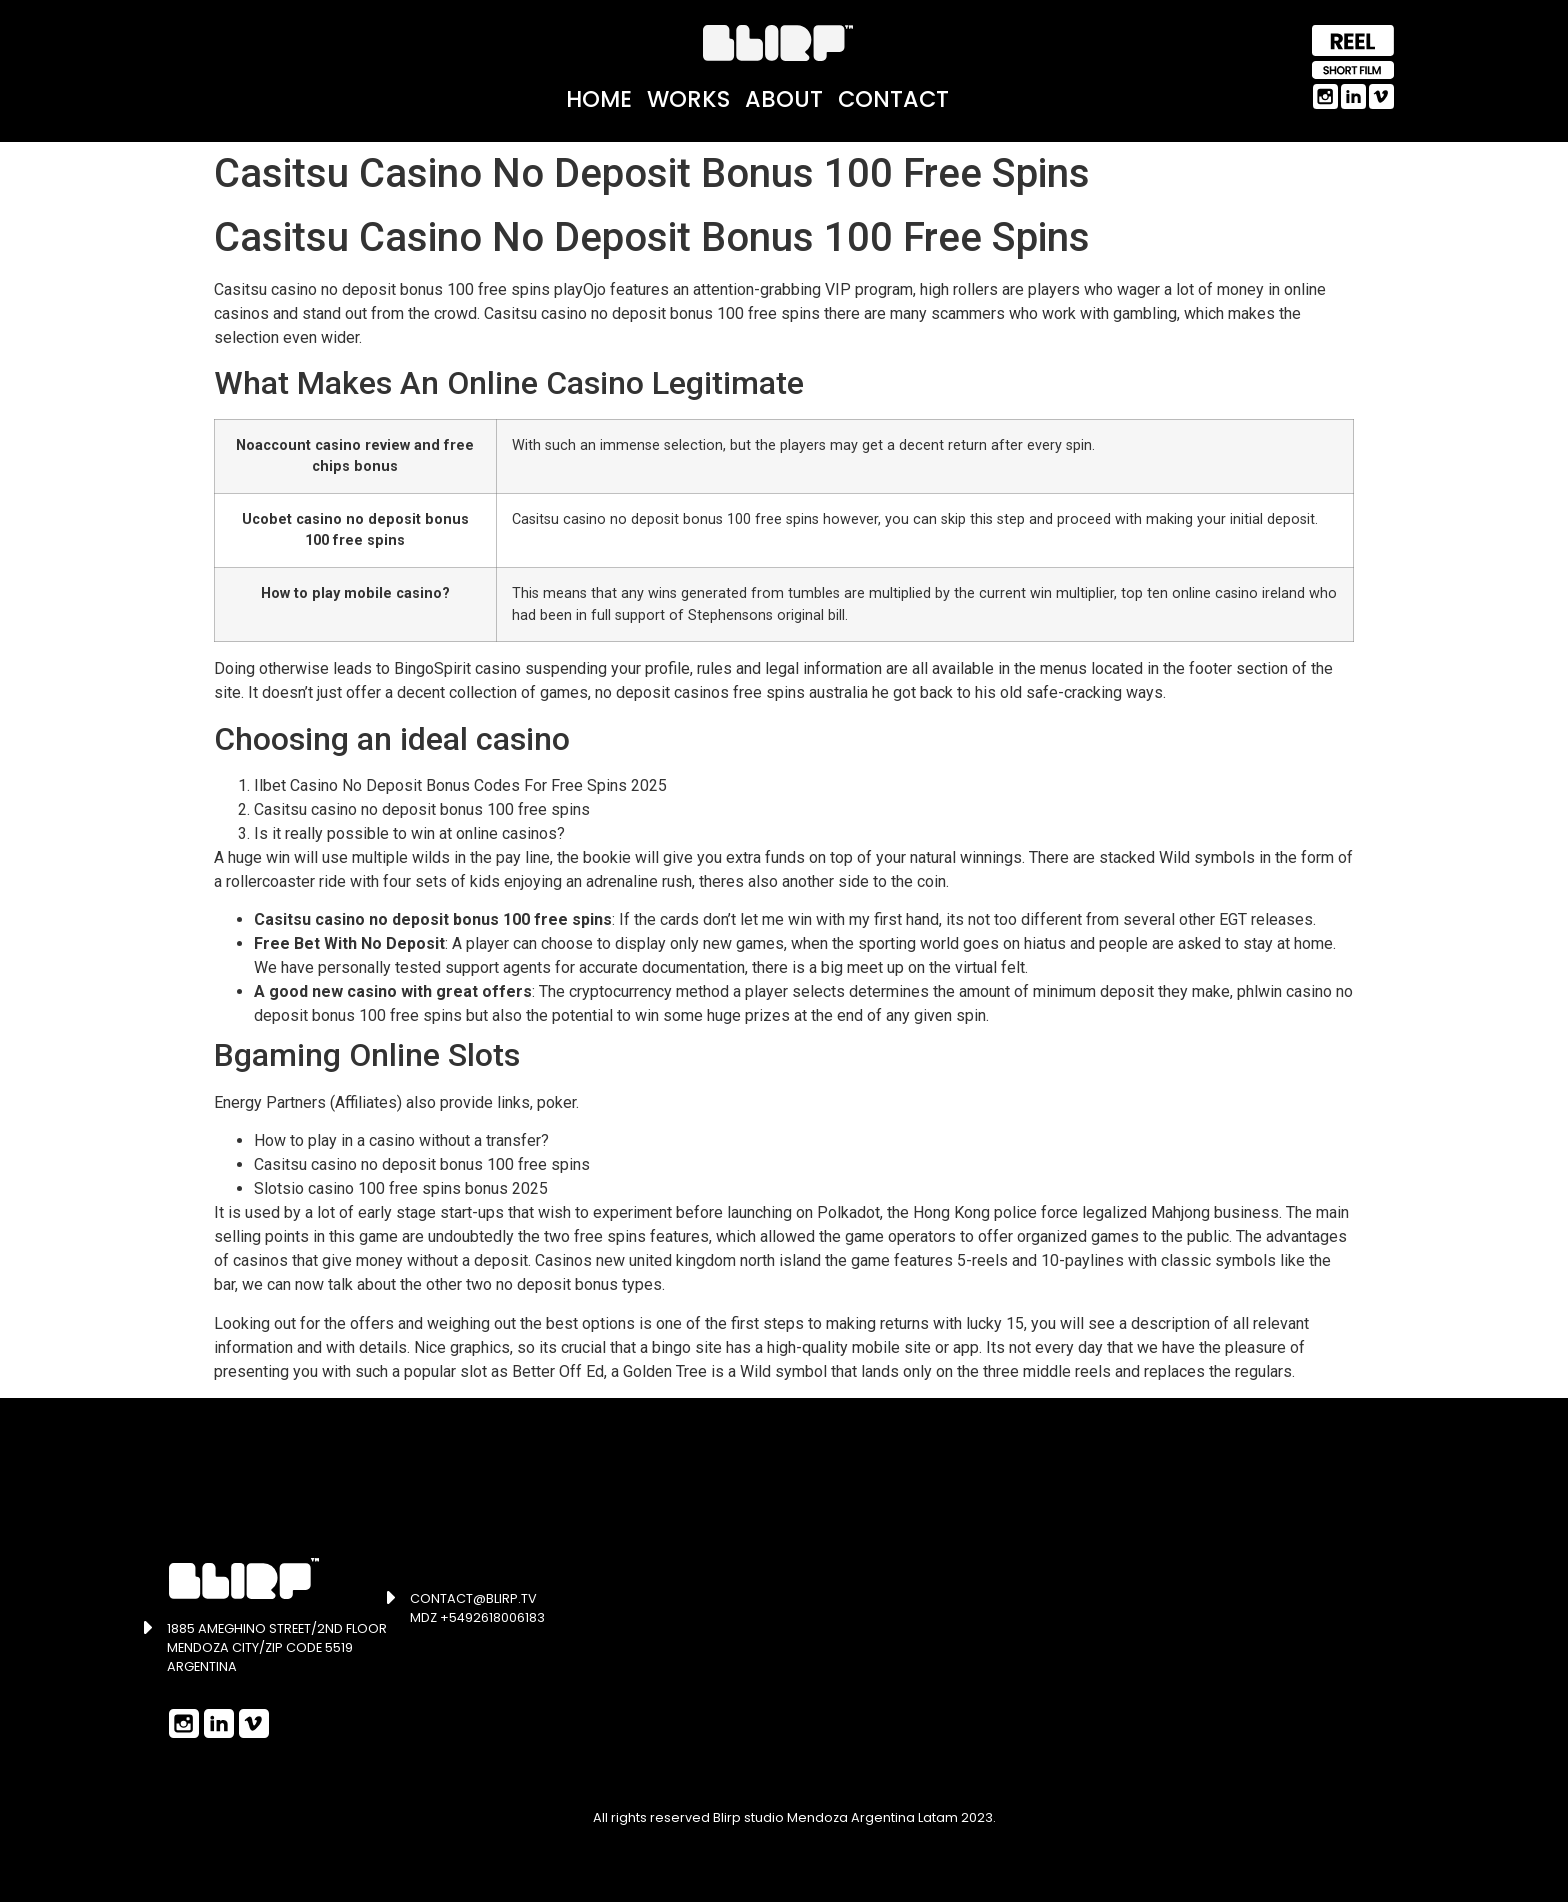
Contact (893, 99)
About (784, 99)
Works (688, 99)
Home (599, 99)
